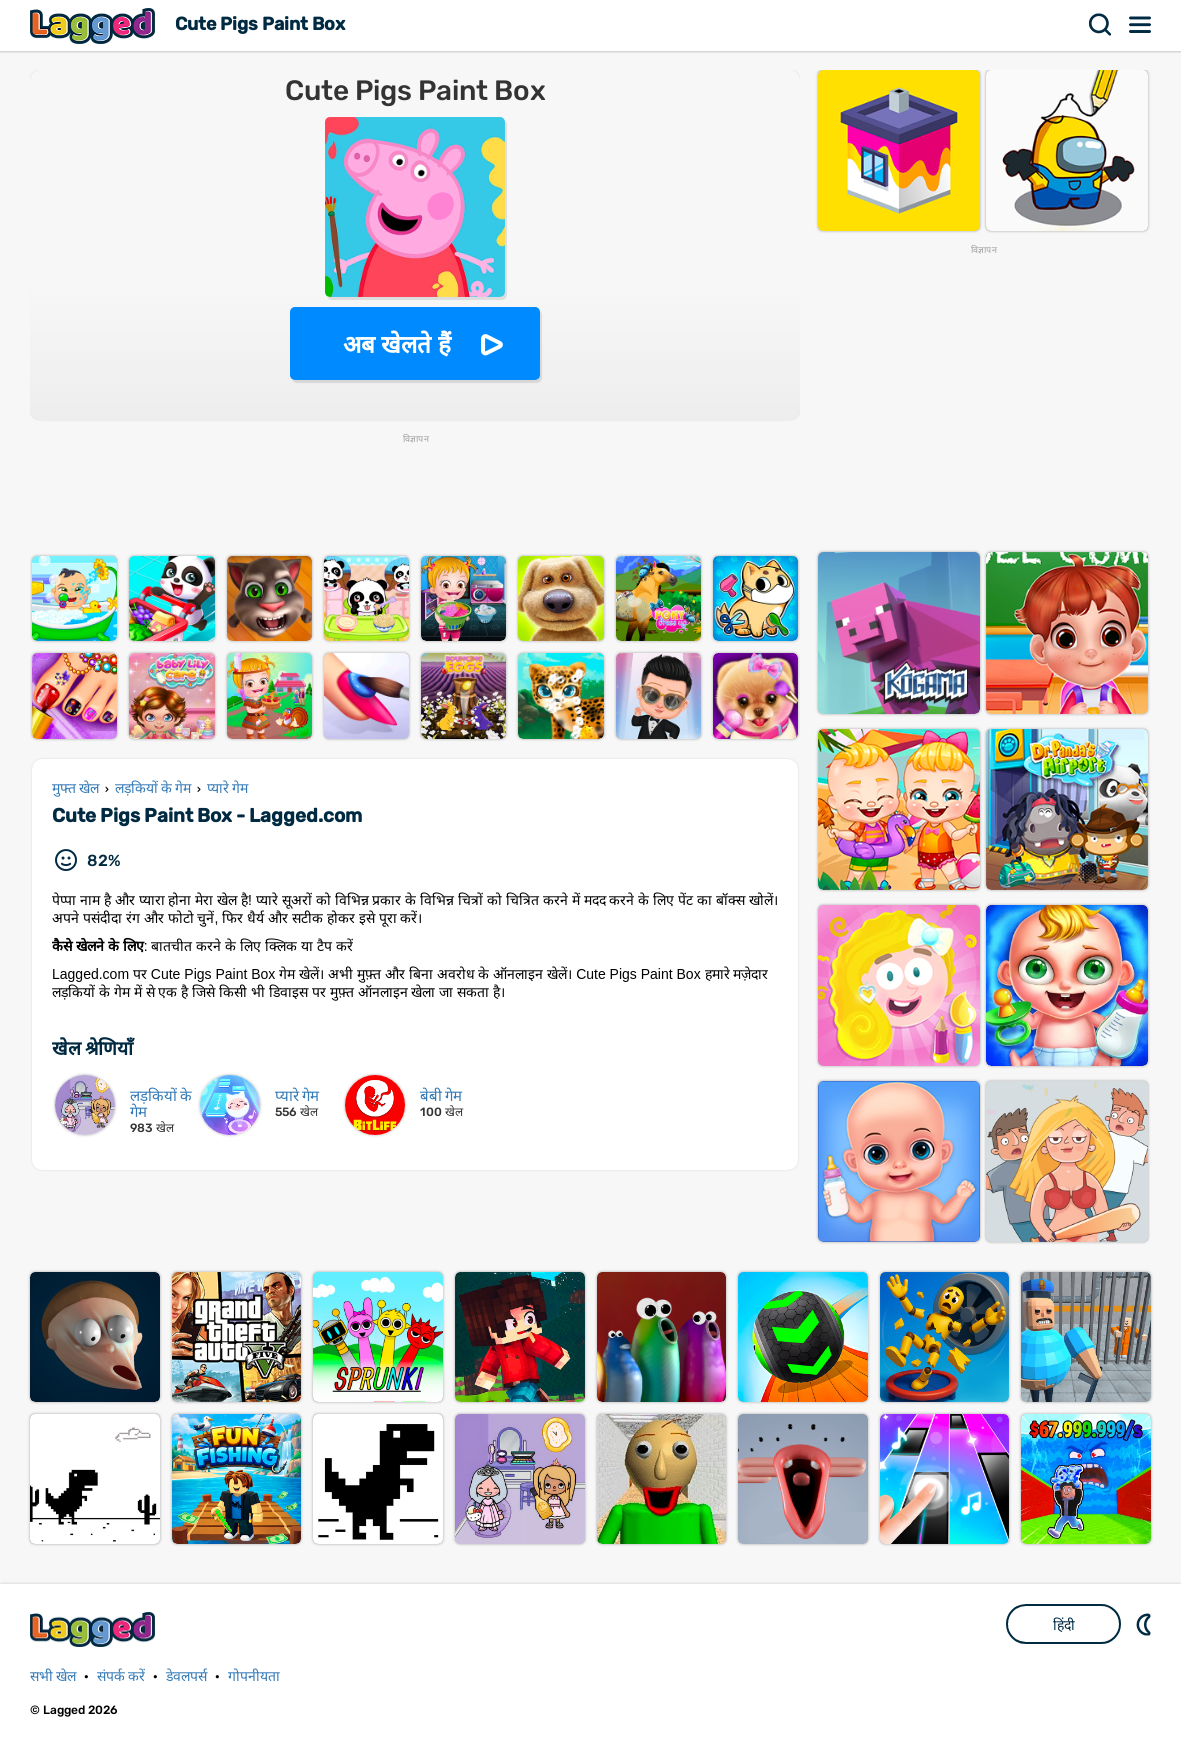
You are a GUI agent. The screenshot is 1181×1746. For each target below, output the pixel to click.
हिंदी (1064, 1625)
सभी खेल (53, 1676)
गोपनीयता (254, 1676)
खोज (1101, 25)
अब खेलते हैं (397, 344)
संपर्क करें (121, 1676)
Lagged (95, 25)
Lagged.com (95, 1629)
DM (1146, 1624)
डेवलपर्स (186, 1676)
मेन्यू (1141, 25)
